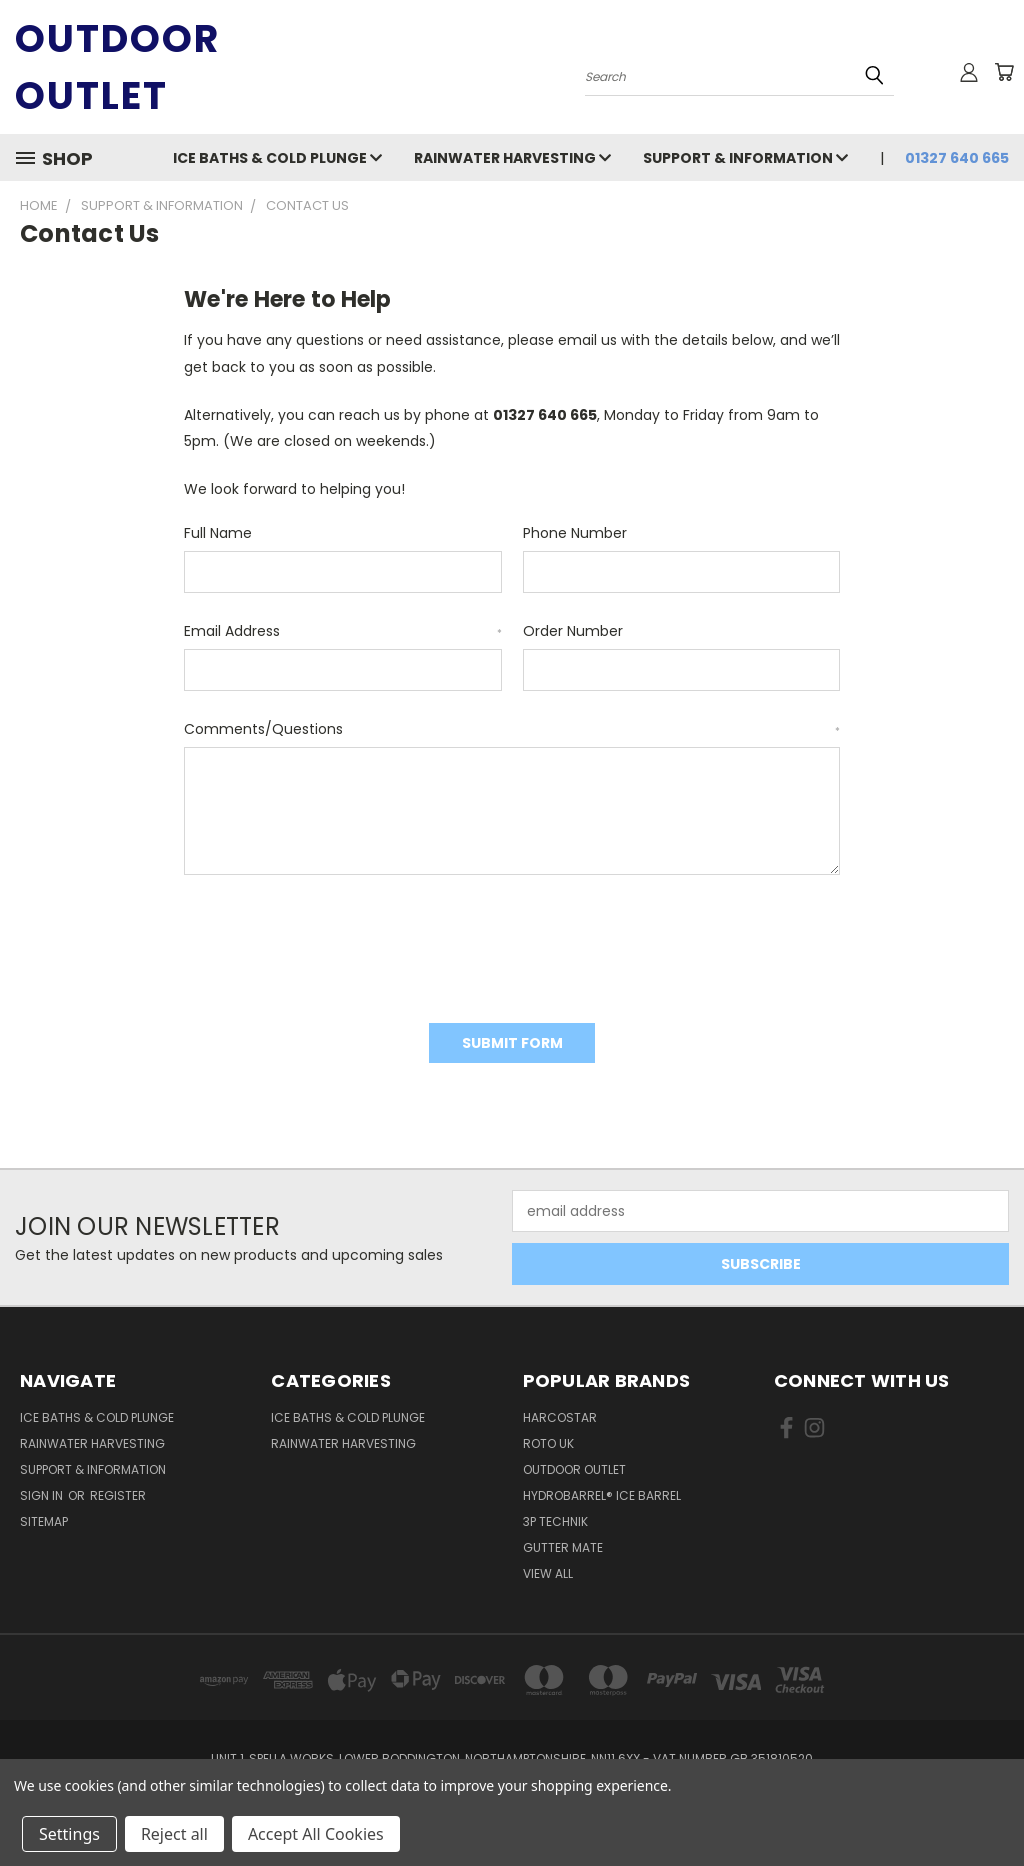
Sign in (43, 1495)
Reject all (174, 1834)
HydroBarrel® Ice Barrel (602, 1495)
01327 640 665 (957, 158)
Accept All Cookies (316, 1834)
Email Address (343, 631)
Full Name (218, 533)
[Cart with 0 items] (1004, 72)
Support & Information (745, 158)
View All (548, 1573)
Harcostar (560, 1417)
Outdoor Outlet (574, 1469)
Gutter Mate (563, 1547)
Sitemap (44, 1521)
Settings (69, 1834)
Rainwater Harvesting (512, 158)
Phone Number (575, 533)
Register (118, 1495)
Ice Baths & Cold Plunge (277, 158)
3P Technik (555, 1521)
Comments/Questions (512, 729)
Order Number (573, 631)
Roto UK (548, 1443)
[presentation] (336, 942)
